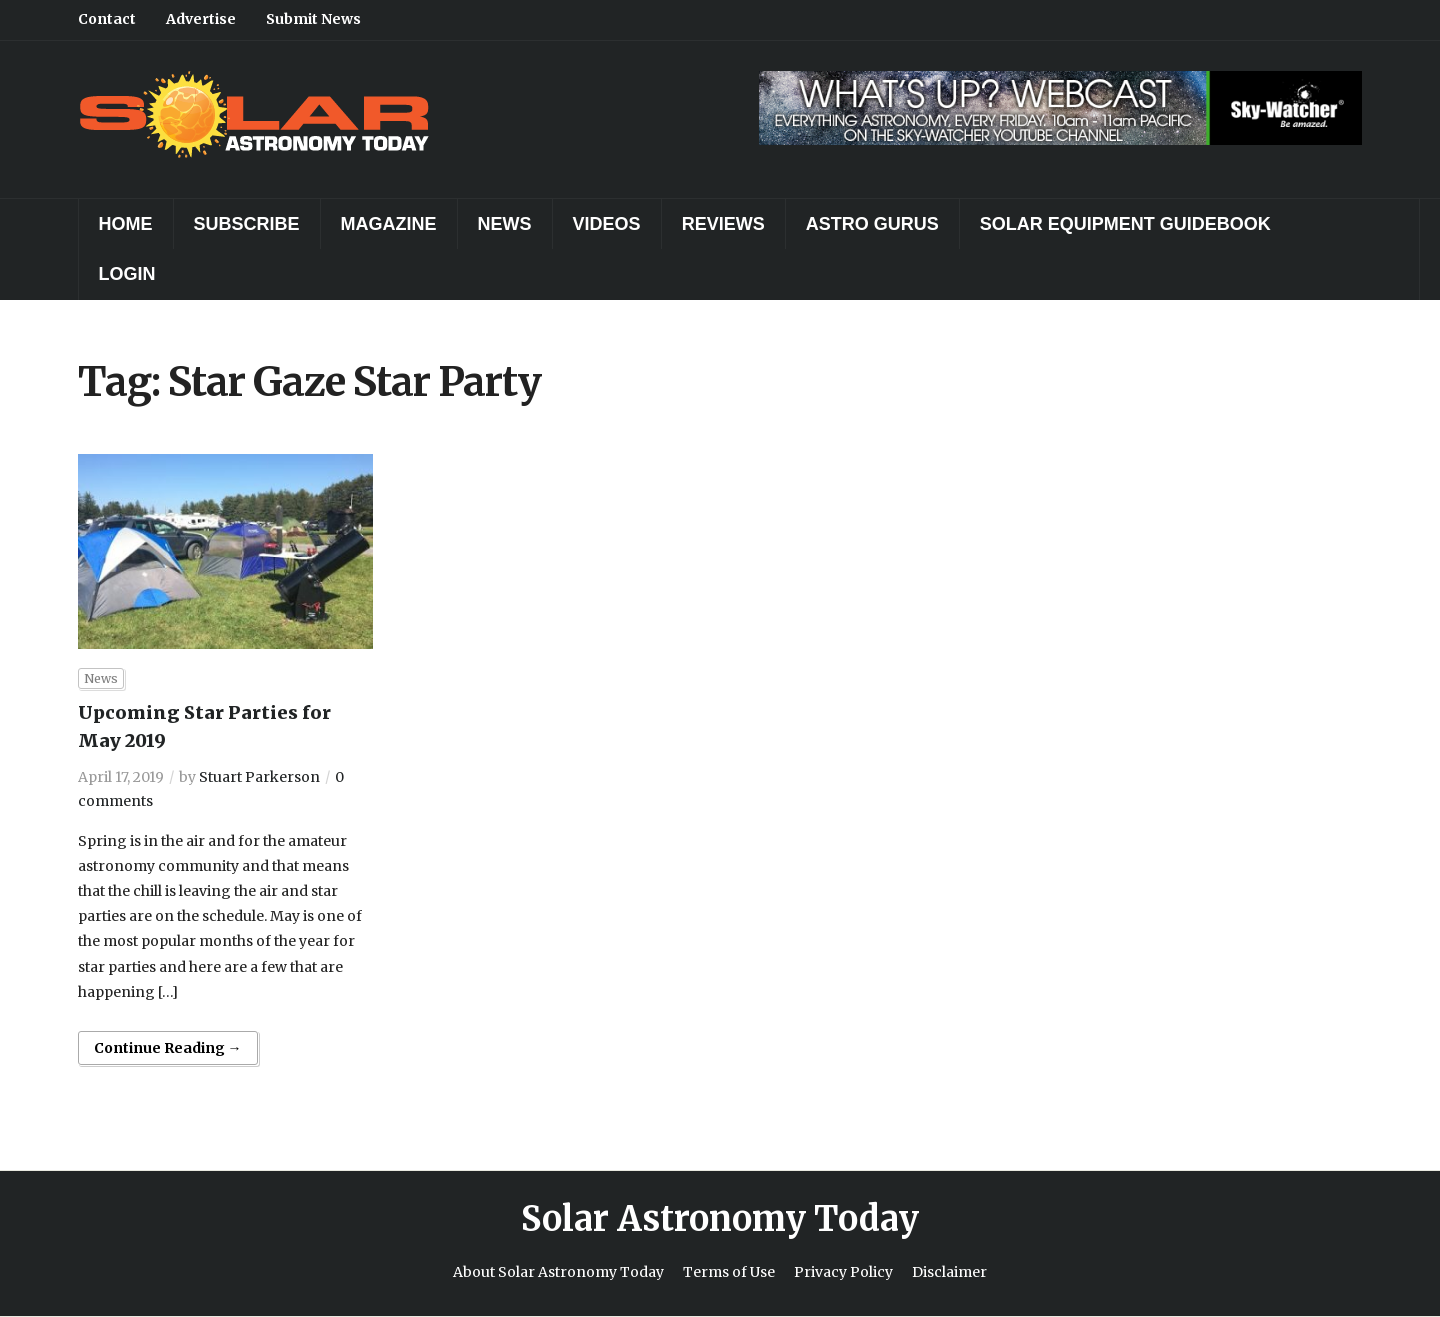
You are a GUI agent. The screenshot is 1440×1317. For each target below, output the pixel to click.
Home (126, 224)
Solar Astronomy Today (720, 1219)
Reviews (723, 224)
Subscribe (247, 224)
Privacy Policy (843, 1272)
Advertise (201, 19)
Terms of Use (729, 1272)
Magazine (389, 224)
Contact (107, 19)
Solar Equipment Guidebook (1125, 224)
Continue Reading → (168, 1048)
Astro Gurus (872, 224)
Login (127, 274)
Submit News (313, 19)
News (505, 224)
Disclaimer (949, 1272)
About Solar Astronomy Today (558, 1272)
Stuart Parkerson (259, 777)
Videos (607, 224)
